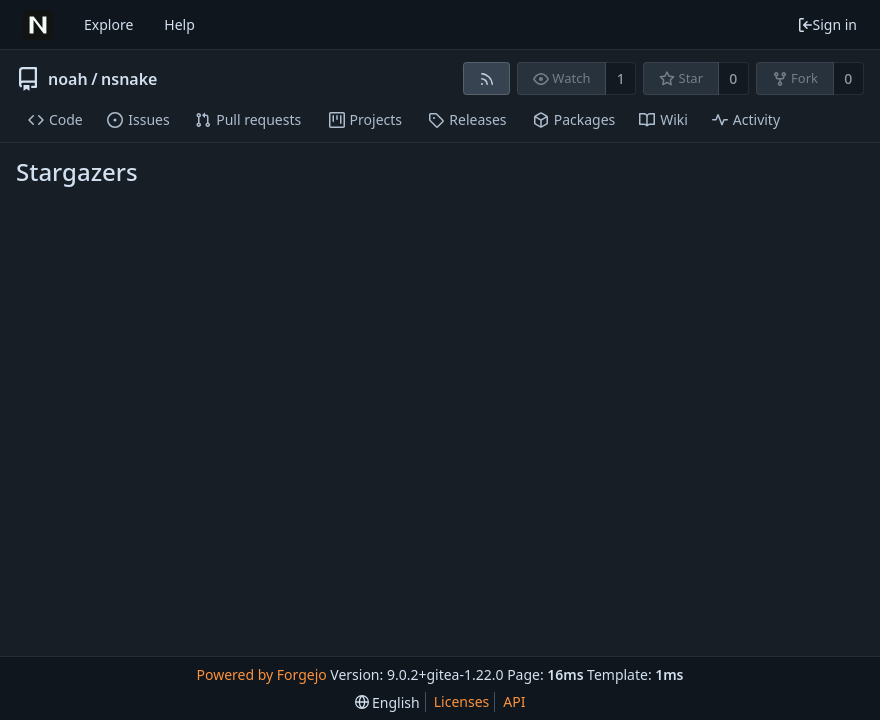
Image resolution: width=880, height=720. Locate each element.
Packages (574, 119)
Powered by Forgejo (261, 674)
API (514, 701)
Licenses (462, 701)
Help (179, 24)
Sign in (827, 24)
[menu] (387, 702)
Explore (108, 24)
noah (68, 79)
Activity (746, 119)
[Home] (38, 25)
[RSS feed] (486, 78)
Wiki (663, 119)
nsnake (129, 79)
